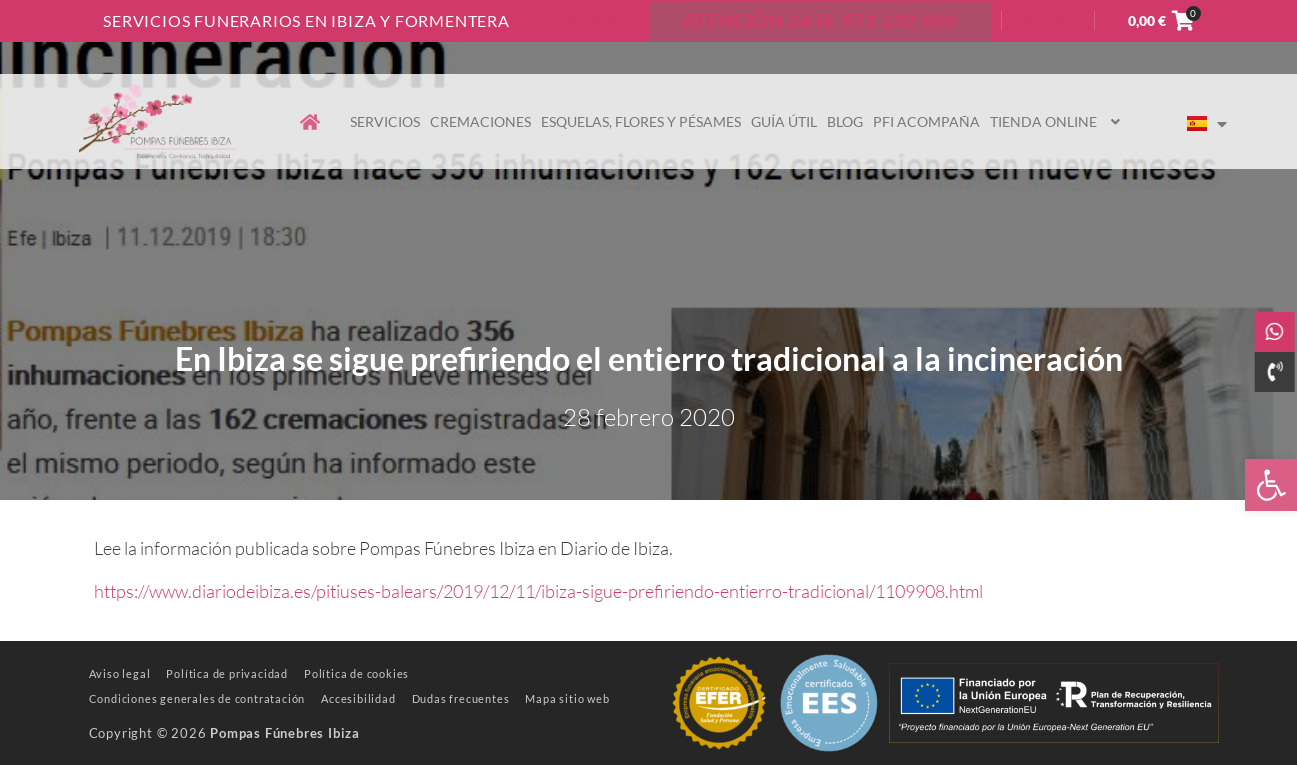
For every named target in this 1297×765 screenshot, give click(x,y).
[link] (1271, 485)
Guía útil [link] (784, 121)
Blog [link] (845, 121)
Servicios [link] (385, 121)
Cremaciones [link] (480, 121)
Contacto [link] (591, 21)
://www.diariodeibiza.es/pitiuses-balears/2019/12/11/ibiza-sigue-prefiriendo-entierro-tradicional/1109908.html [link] (558, 591)
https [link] (114, 591)
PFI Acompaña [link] (926, 121)
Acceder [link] (1047, 21)
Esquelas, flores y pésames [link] (641, 121)
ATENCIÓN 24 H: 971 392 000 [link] (820, 20)
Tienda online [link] (1057, 121)
